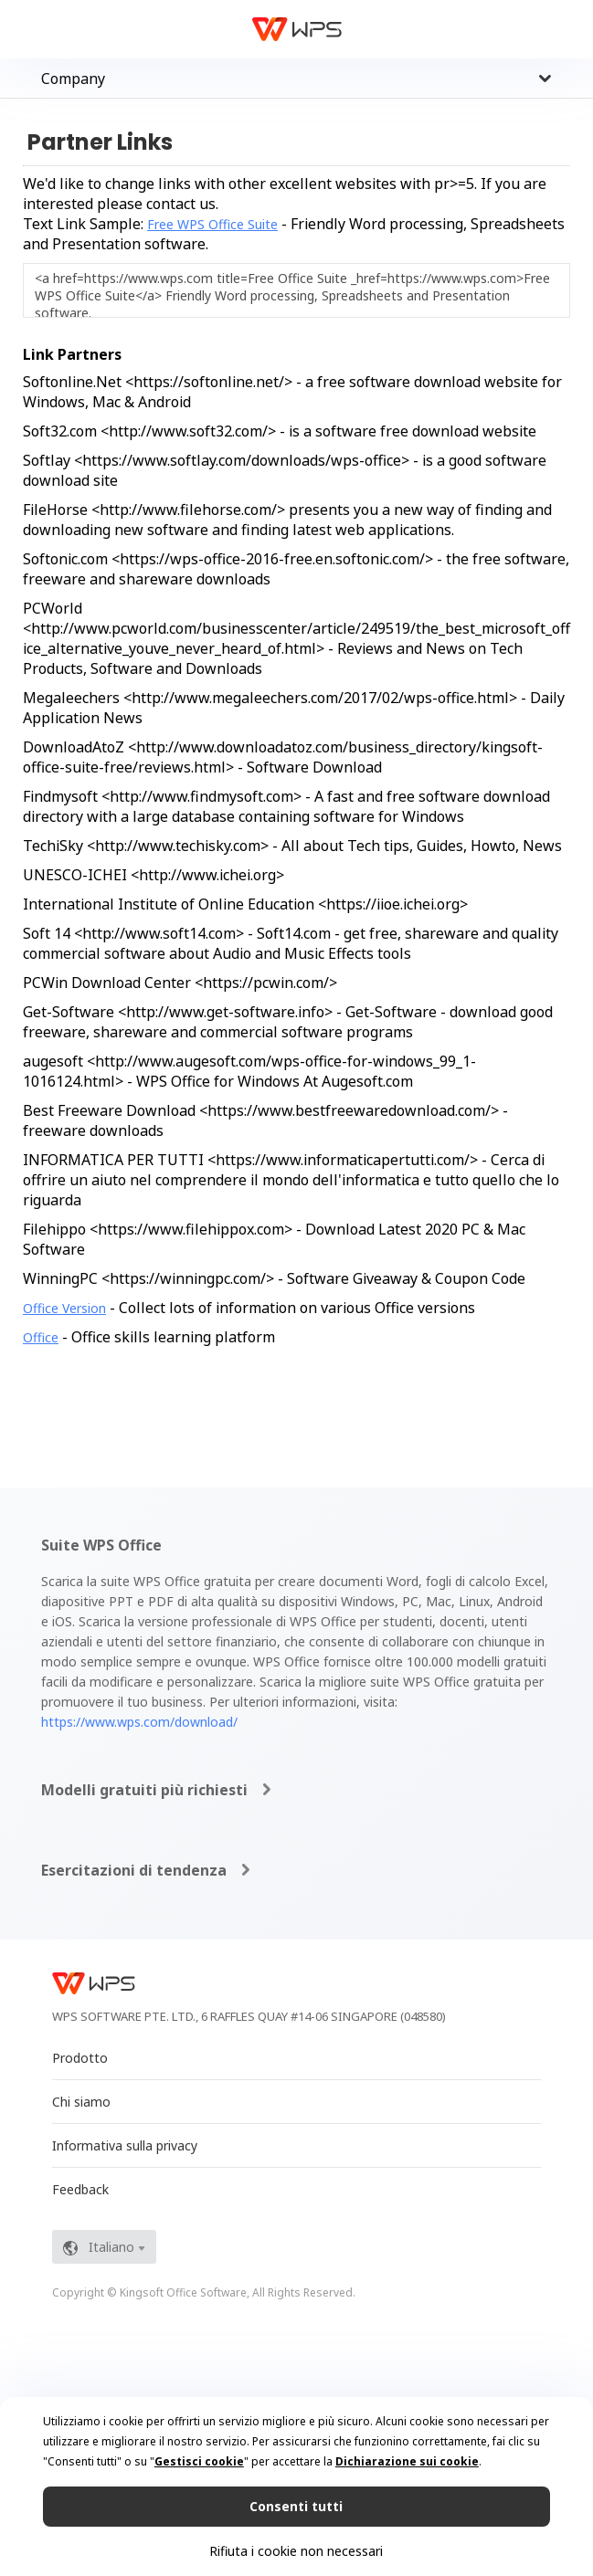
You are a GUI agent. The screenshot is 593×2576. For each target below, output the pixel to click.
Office (40, 1337)
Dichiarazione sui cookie (407, 2461)
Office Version (64, 1308)
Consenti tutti (296, 2506)
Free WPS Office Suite (212, 224)
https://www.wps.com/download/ (139, 1721)
